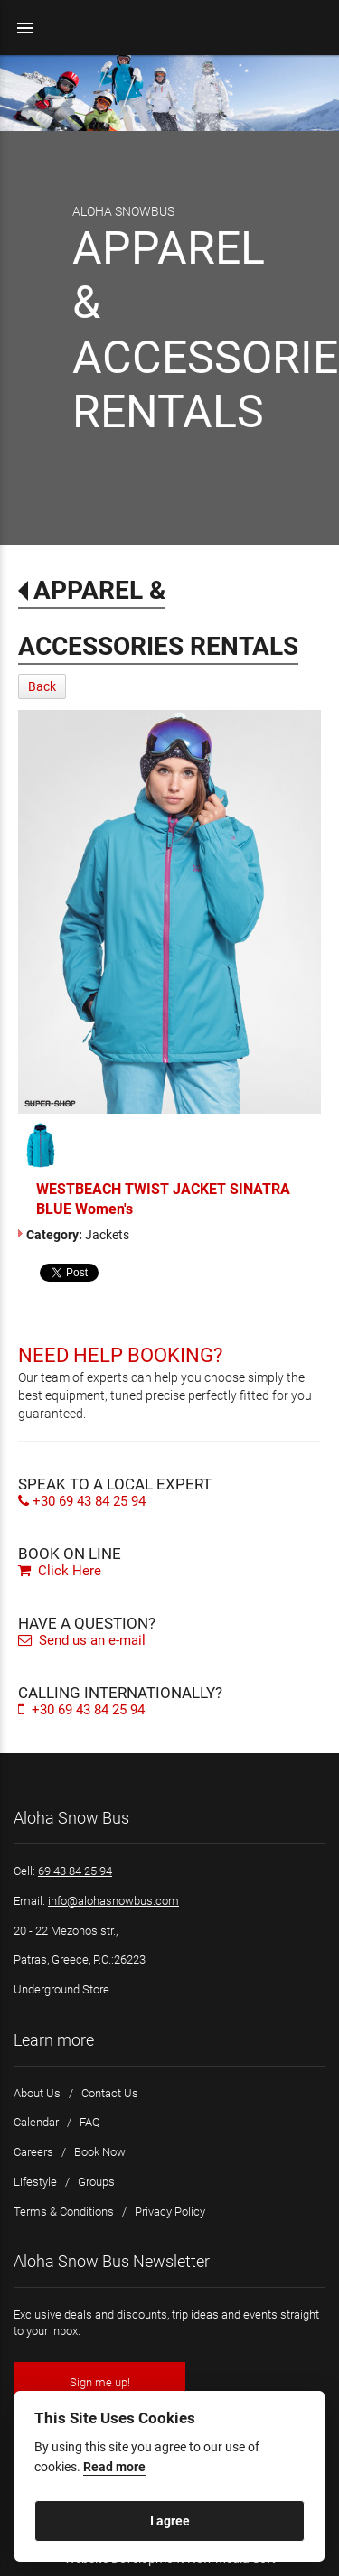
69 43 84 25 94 (75, 1871)
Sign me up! (100, 2382)
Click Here (59, 1571)
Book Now (100, 2152)
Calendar (36, 2122)
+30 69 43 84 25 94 (82, 1501)
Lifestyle (35, 2182)
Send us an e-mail (82, 1640)
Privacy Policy (170, 2211)
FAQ (90, 2122)
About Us (37, 2093)
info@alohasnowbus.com (113, 1901)
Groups (96, 2182)
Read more (114, 2467)
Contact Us (109, 2093)
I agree (170, 2521)
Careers (33, 2152)
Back (42, 686)
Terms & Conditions (64, 2211)
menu (25, 28)
